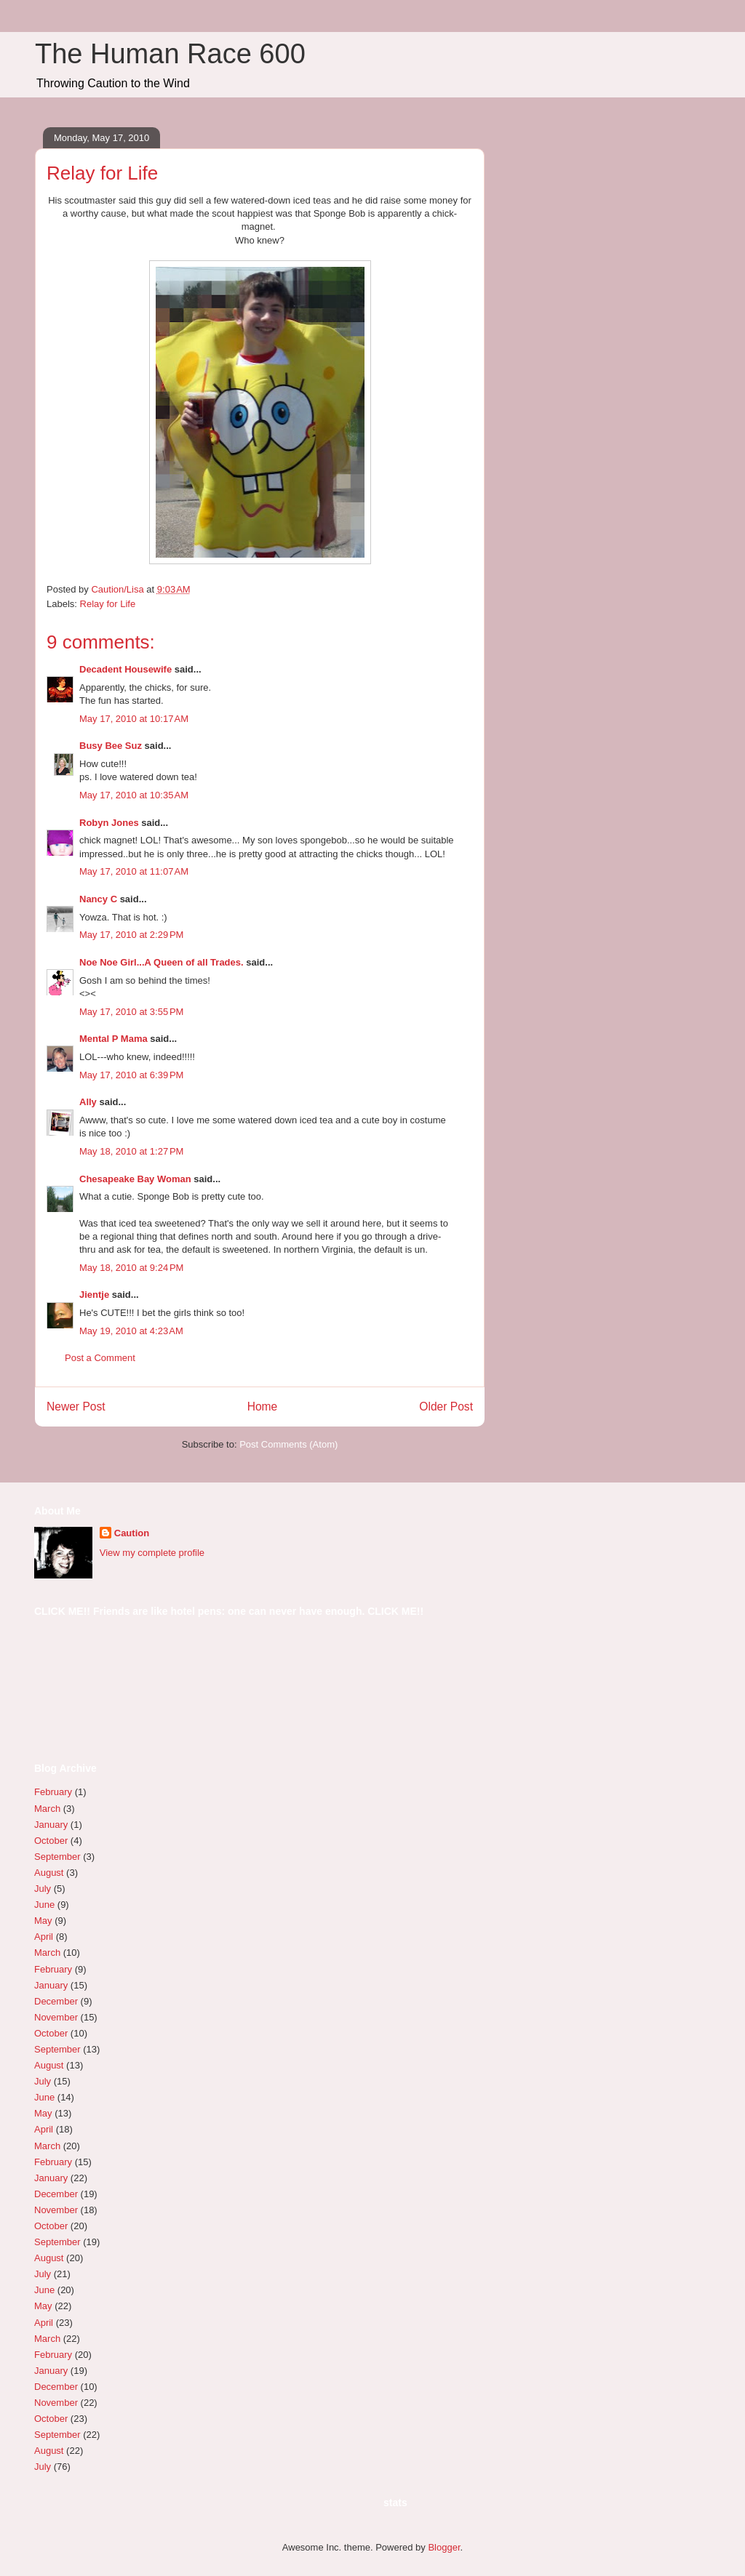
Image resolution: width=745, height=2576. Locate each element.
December (56, 2001)
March (47, 1808)
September (57, 1856)
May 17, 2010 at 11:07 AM (133, 871)
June (44, 1904)
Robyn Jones (109, 822)
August (48, 1872)
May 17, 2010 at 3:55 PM (131, 1011)
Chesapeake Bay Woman (135, 1178)
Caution (131, 1533)
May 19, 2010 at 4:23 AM (131, 1330)
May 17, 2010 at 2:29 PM (131, 934)
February (53, 1791)
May (43, 1920)
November (56, 2017)
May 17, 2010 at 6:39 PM (131, 1075)
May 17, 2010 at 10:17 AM (133, 718)
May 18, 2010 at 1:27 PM (131, 1151)
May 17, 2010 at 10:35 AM (133, 795)
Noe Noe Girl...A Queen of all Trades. (161, 962)
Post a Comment (100, 1357)
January (51, 1824)
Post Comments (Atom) (288, 1444)
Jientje (94, 1294)
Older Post (446, 1406)
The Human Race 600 (170, 54)
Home (262, 1406)
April (43, 1936)
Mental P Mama (113, 1038)
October (51, 1840)
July (42, 1888)
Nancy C (98, 899)
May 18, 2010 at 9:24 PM (131, 1267)
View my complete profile (152, 1552)
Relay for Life (108, 603)
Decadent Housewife (125, 669)
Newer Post (76, 1406)
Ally (88, 1101)
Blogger (444, 2547)
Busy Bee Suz (110, 745)
